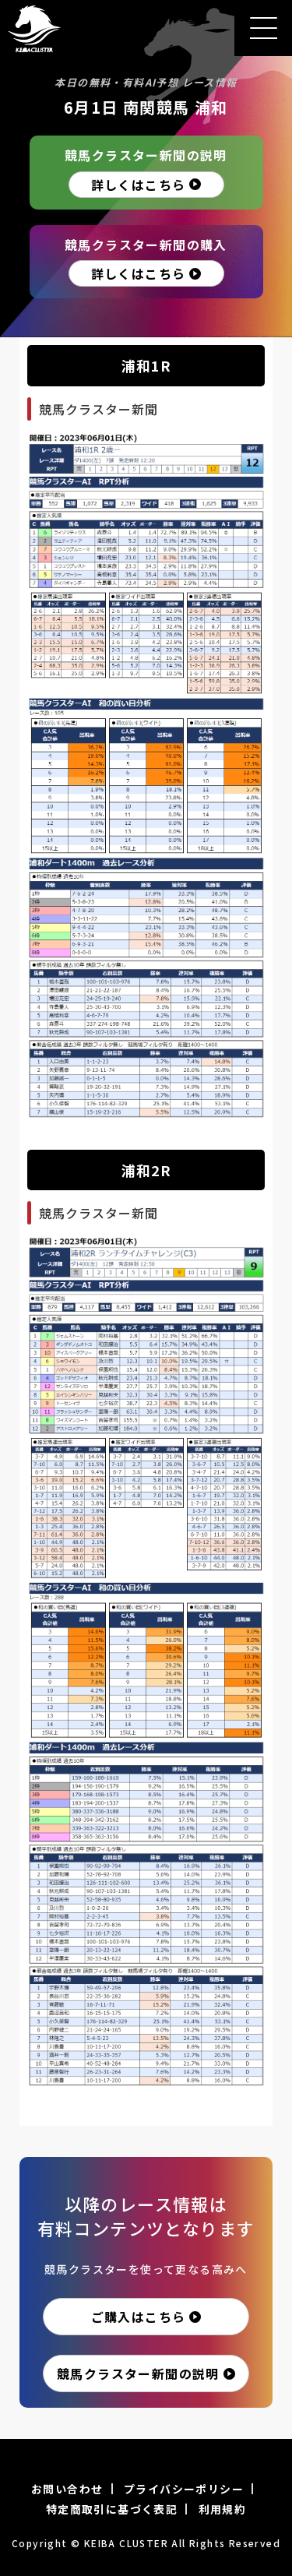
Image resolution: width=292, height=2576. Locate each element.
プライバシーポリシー (184, 2488)
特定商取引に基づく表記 (112, 2509)
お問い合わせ (67, 2488)
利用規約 (223, 2509)
